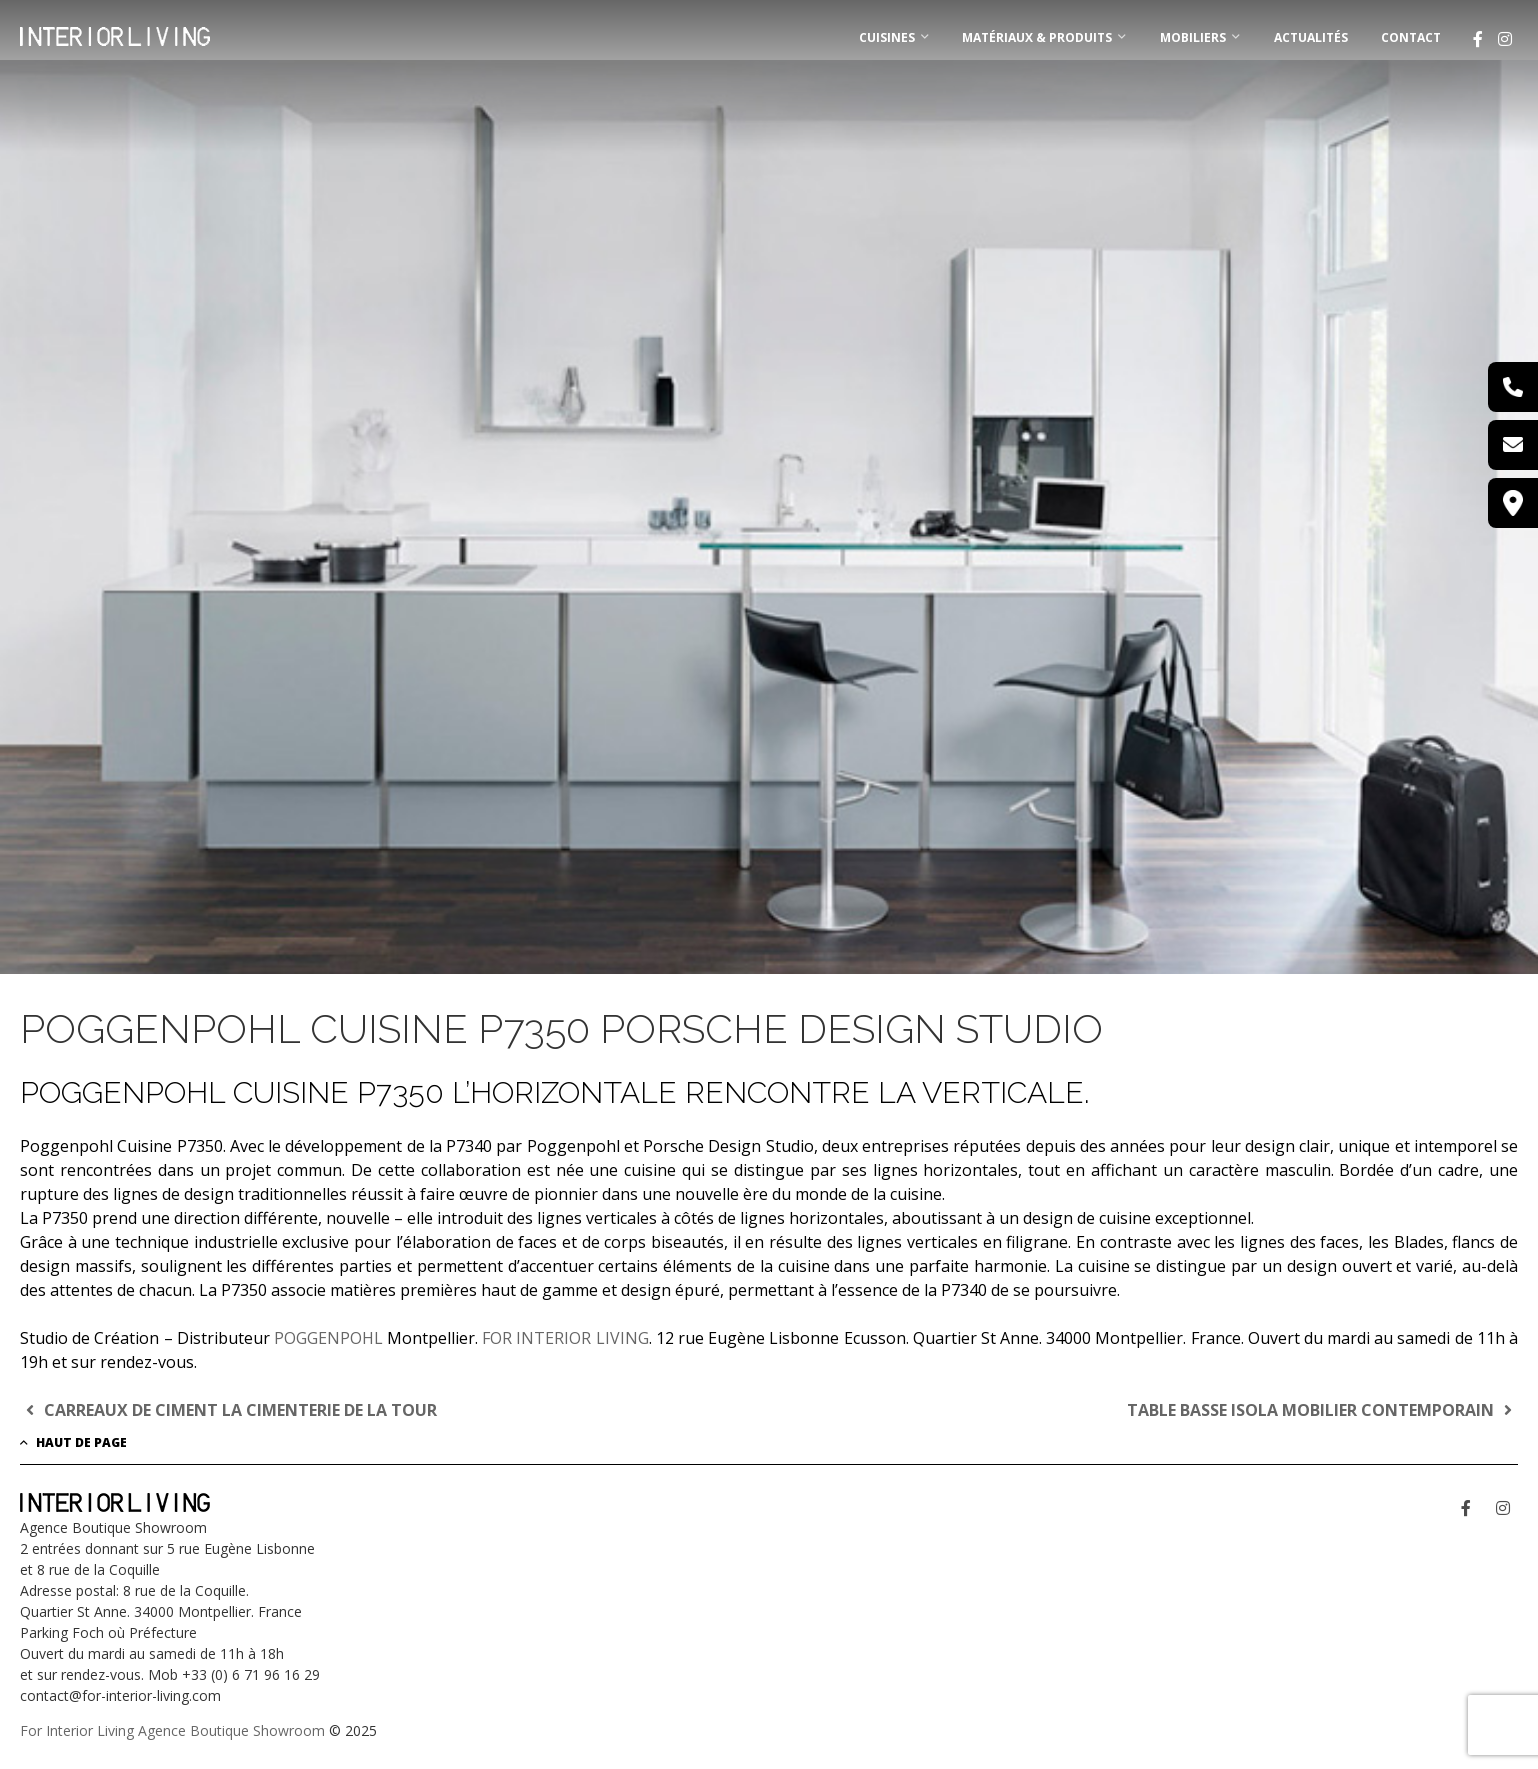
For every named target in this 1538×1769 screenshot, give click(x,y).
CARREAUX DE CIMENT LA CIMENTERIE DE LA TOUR (228, 1410)
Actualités (1311, 37)
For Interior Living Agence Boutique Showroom (172, 1730)
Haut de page (73, 1442)
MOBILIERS (1193, 37)
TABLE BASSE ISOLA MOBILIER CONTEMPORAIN (1322, 1410)
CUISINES (887, 37)
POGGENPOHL (328, 1338)
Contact (1411, 37)
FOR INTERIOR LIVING (565, 1338)
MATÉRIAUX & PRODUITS (1037, 37)
